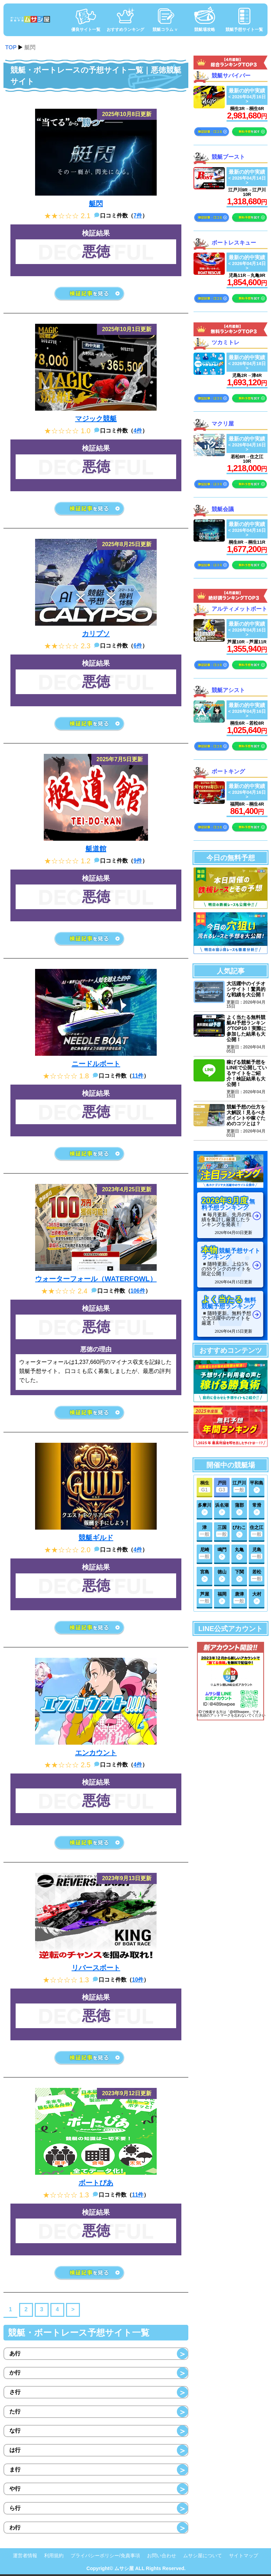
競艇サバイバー (231, 76)
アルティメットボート (239, 609)
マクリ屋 (223, 423)
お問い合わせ (161, 2557)
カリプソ (96, 633)
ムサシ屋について (202, 2557)
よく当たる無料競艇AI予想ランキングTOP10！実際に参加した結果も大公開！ (246, 1029)
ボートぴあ (96, 2183)
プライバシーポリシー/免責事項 (105, 2557)
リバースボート (96, 1968)
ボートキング (228, 771)
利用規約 (54, 2557)
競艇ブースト (228, 157)
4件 (137, 431)
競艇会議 (223, 509)
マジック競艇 (96, 418)
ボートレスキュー (234, 242)
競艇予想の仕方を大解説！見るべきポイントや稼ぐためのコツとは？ (246, 1117)
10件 (138, 1980)
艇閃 (96, 203)
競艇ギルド (96, 1537)
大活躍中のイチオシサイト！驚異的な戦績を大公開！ (246, 989)
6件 (137, 646)
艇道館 (95, 849)
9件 (137, 861)
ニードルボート (96, 1064)
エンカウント (96, 1752)
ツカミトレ (225, 342)
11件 (138, 1076)
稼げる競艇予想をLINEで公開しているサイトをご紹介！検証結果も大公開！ (247, 1074)
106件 (137, 1291)
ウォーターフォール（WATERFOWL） (96, 1279)
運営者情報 (25, 2557)
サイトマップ (243, 2557)
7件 (137, 216)
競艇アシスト (228, 690)
